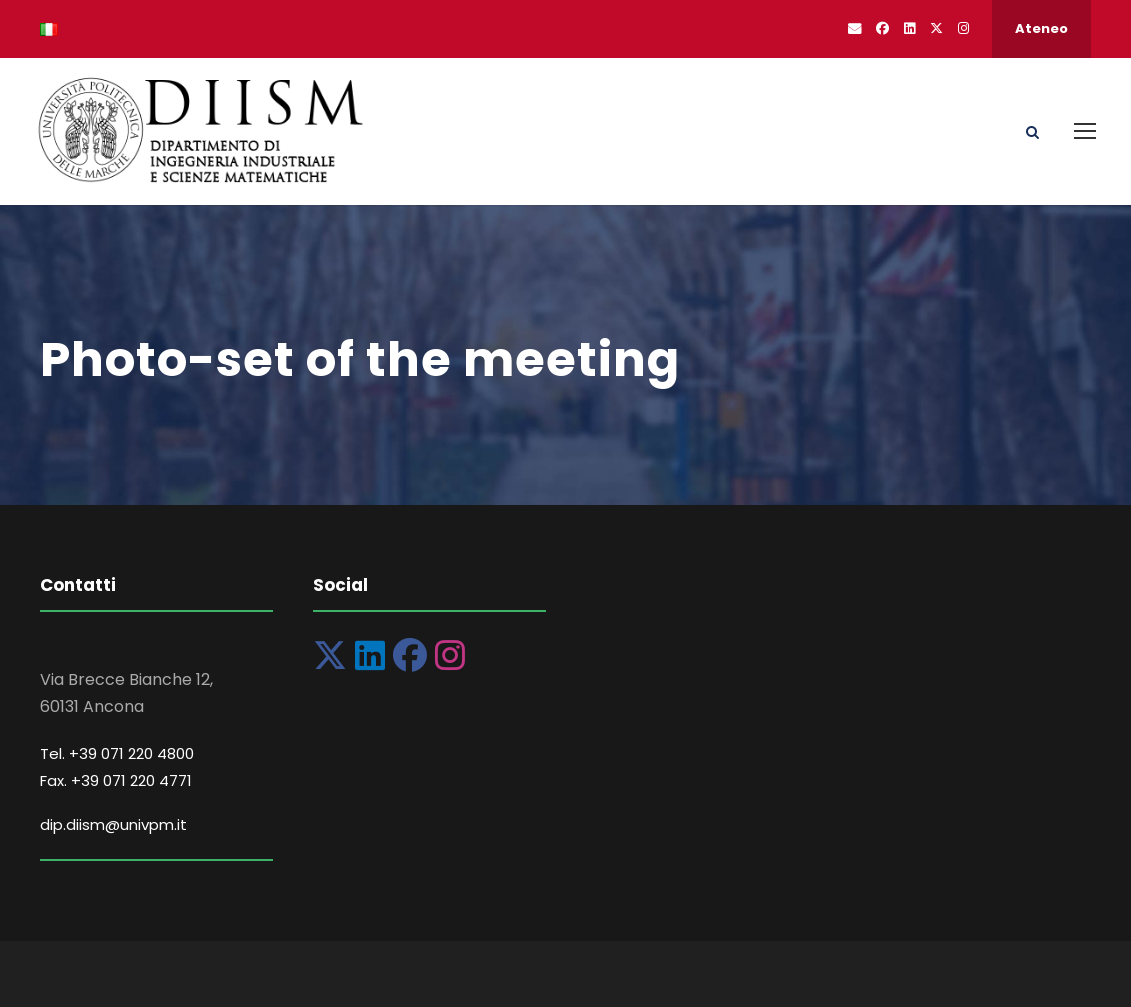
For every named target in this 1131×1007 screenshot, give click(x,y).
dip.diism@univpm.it (113, 824)
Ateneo (1041, 28)
